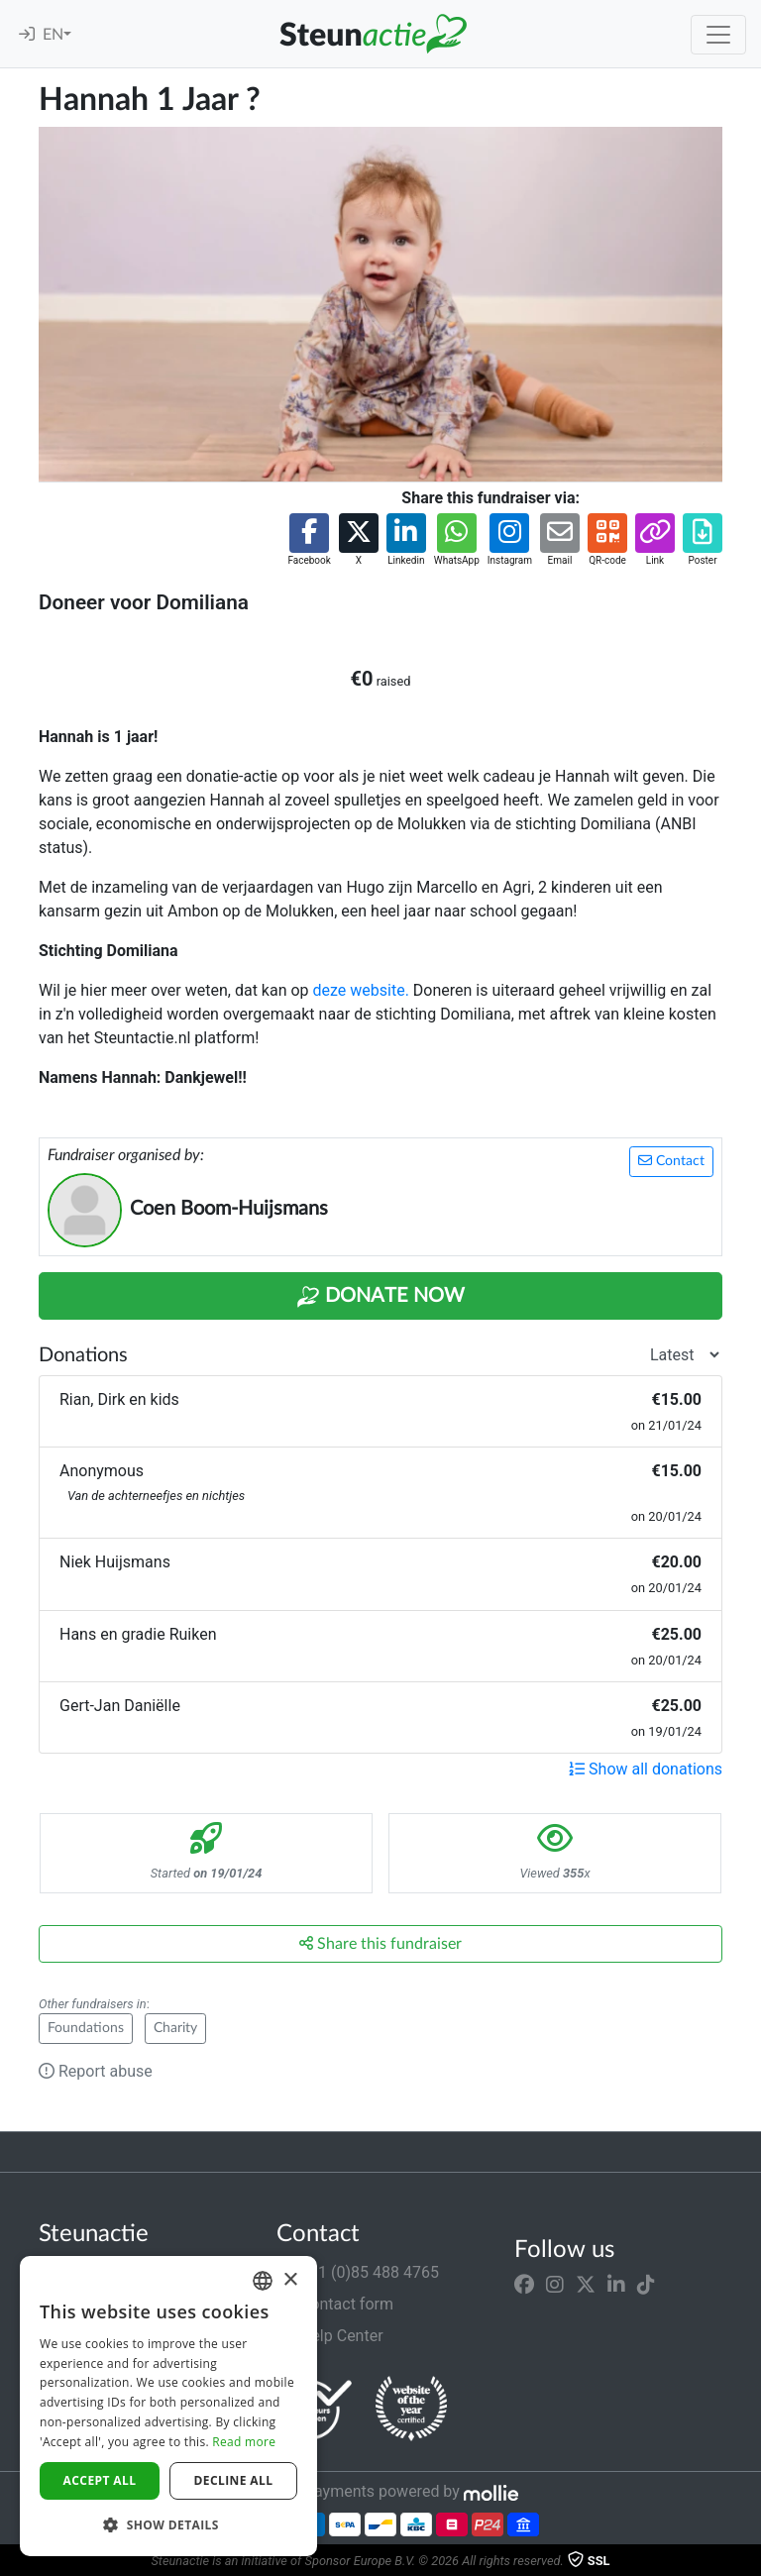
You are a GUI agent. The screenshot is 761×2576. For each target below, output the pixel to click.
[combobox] (262, 2281)
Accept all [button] (100, 2480)
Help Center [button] (329, 2335)
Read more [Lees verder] (243, 2441)
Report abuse (96, 2071)
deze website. (361, 990)
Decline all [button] (233, 2480)
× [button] (289, 2280)
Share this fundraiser (380, 1943)
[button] (308, 540)
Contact (671, 1160)
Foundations (86, 2028)
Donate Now (380, 1297)
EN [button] (53, 35)
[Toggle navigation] (718, 34)
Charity (175, 2028)
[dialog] (168, 2406)
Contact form (334, 2304)
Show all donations (645, 1769)
